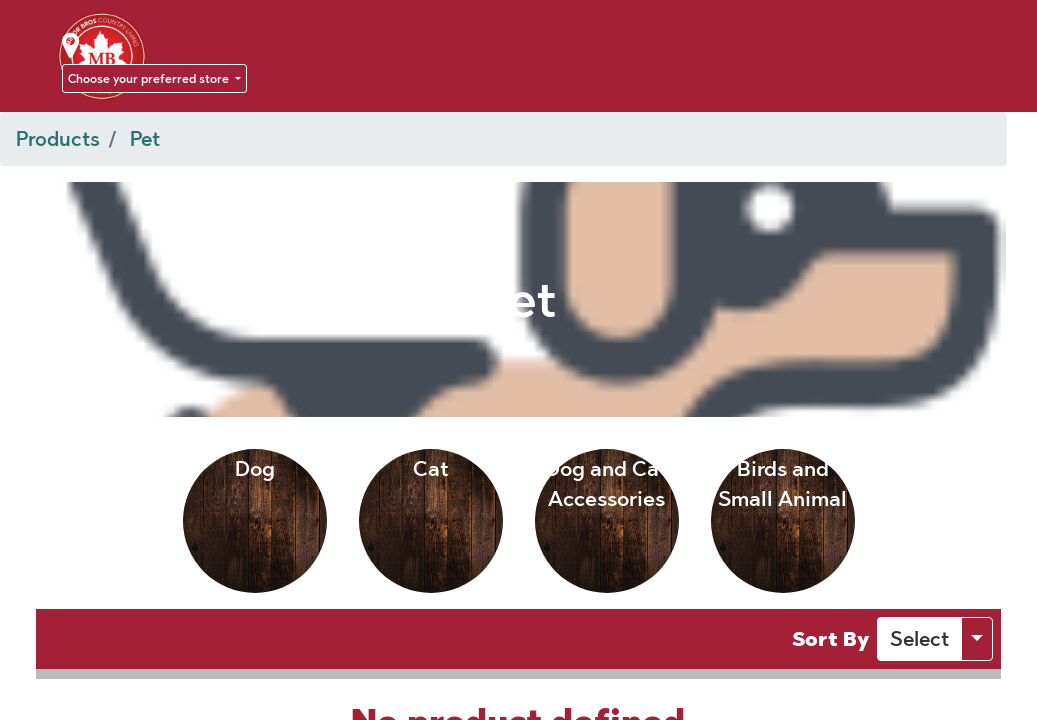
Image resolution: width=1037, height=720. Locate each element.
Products (58, 139)
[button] (919, 639)
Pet (145, 139)
